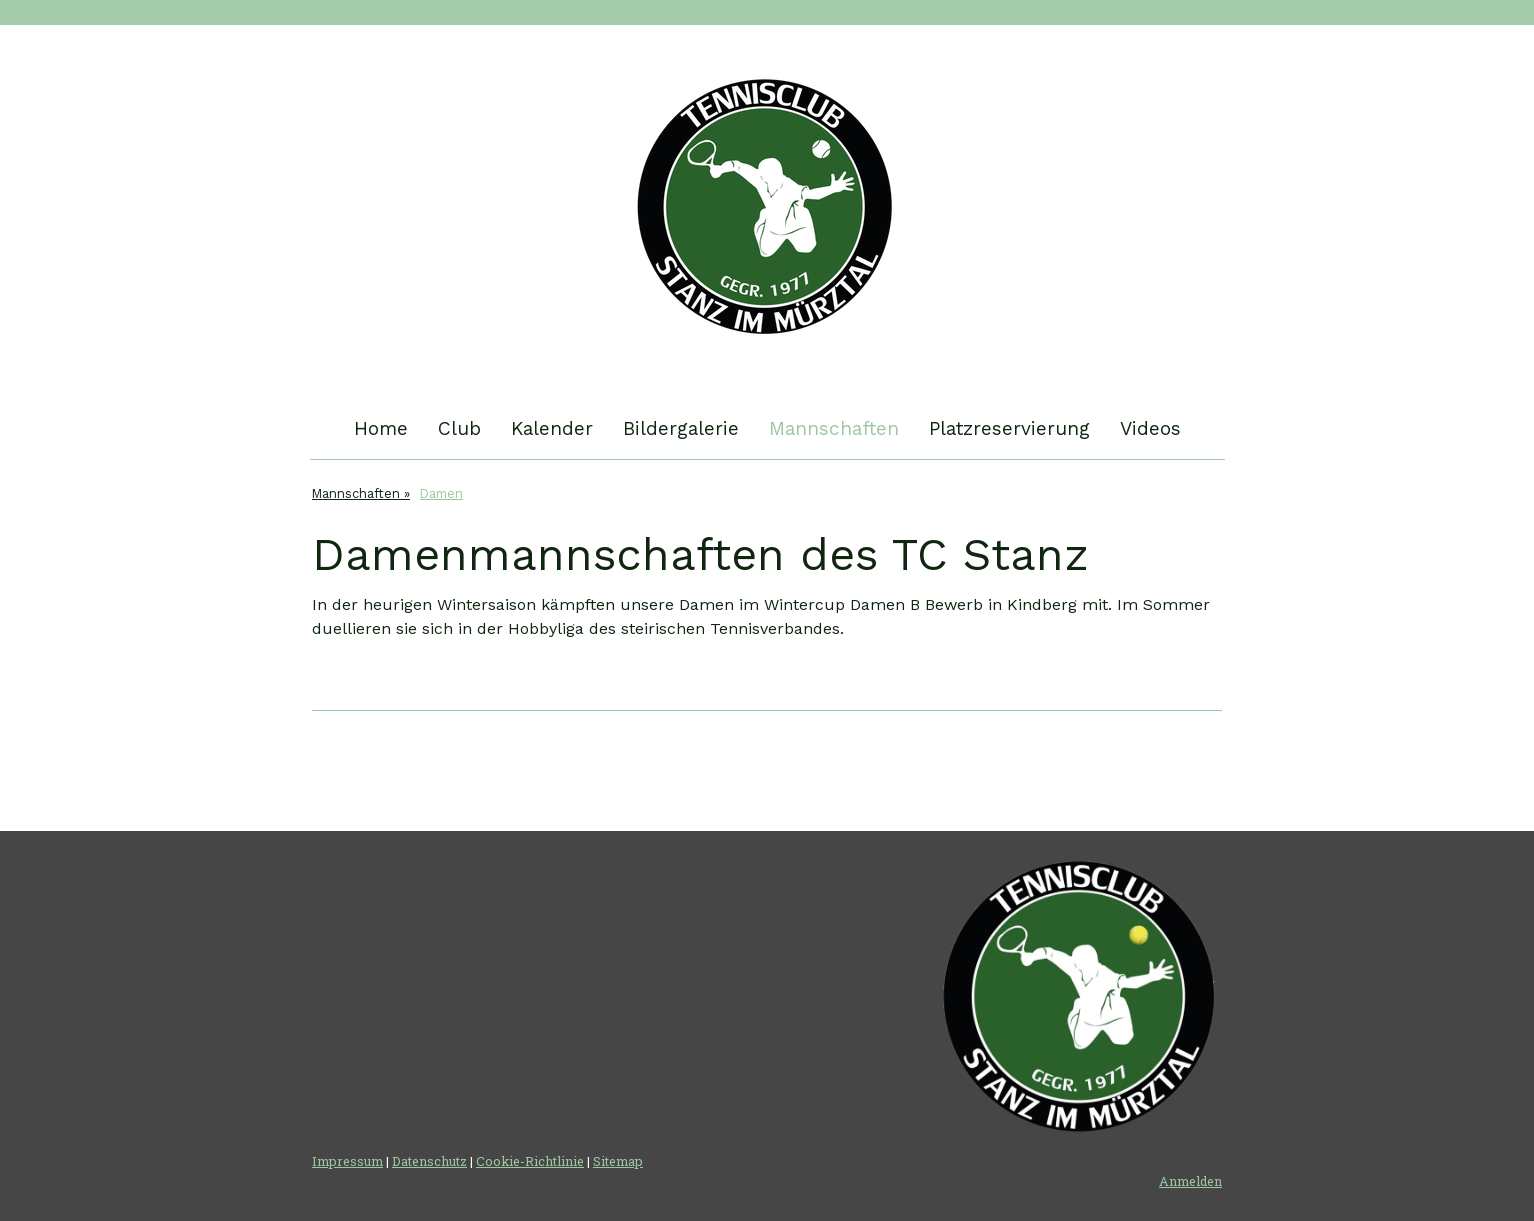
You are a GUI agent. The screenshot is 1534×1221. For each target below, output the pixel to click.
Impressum (347, 1161)
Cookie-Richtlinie (530, 1161)
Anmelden (1190, 1181)
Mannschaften (834, 428)
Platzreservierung (1009, 428)
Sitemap (618, 1161)
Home (381, 428)
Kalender (552, 428)
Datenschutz (429, 1161)
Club (459, 428)
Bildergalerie (681, 428)
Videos (1150, 428)
